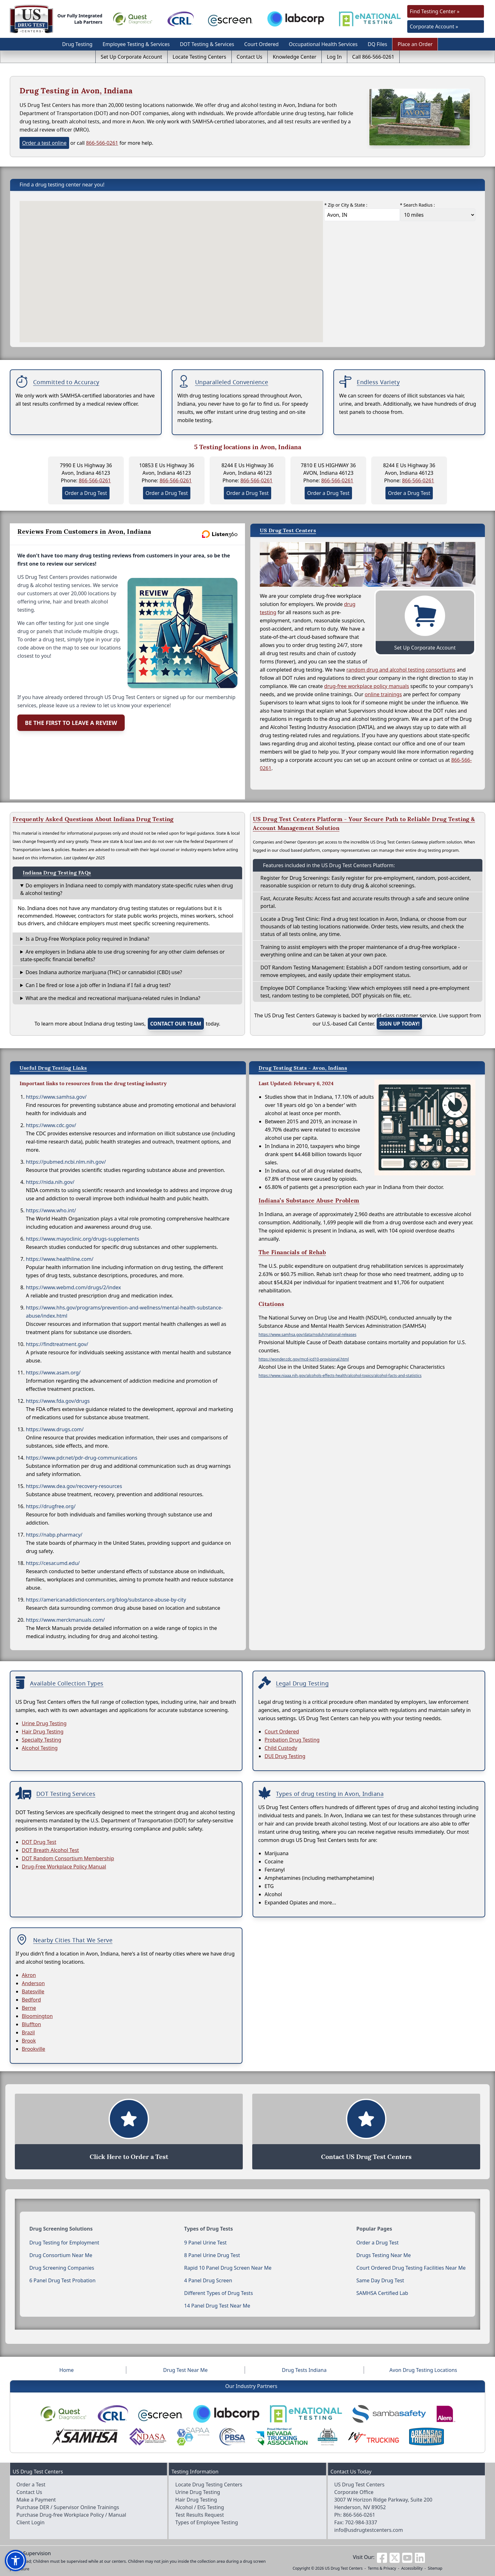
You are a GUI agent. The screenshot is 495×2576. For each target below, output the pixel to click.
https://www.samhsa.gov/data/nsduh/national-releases (307, 1334)
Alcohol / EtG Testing (199, 2507)
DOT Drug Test (39, 1841)
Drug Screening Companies (61, 2267)
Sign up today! (399, 1023)
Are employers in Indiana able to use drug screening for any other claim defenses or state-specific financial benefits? (122, 955)
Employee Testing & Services (136, 44)
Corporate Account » (434, 26)
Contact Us (249, 56)
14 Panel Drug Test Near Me (217, 2305)
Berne (29, 2007)
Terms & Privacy (382, 2568)
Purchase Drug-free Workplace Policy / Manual (71, 2514)
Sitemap (435, 2568)
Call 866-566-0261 (373, 56)
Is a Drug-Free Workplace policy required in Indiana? (87, 938)
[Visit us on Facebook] (382, 2557)
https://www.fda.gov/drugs (58, 1400)
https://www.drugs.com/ (55, 1429)
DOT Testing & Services (207, 44)
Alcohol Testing (40, 1747)
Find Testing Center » (434, 11)
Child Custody (281, 1747)
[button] (15, 2560)
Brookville (33, 2048)
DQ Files (377, 44)
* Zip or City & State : (345, 205)
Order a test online (44, 142)
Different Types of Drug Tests (218, 2293)
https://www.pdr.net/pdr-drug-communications (81, 1457)
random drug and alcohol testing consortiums (400, 669)
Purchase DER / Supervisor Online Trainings (67, 2507)
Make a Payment (36, 2499)
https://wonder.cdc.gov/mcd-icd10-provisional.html (304, 1359)
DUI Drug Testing (285, 1756)
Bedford (31, 1999)
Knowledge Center (294, 56)
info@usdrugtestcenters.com (368, 2529)
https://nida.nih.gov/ (50, 1182)
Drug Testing (77, 44)
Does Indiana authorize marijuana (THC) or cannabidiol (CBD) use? (104, 972)
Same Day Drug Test (380, 2280)
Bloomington (37, 2016)
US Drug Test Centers (344, 2568)
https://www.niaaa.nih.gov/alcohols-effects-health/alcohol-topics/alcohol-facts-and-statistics (340, 1375)
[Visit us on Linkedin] (420, 2557)
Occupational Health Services (323, 44)
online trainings (383, 694)
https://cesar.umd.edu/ (53, 1563)
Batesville (33, 1991)
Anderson (33, 1983)
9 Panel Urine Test (205, 2242)
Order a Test (30, 2484)
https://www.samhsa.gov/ (56, 1096)
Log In (334, 56)
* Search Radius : (417, 205)
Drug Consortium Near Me (60, 2255)
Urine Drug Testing (44, 1723)
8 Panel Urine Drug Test (212, 2255)
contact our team (175, 1023)
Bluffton (31, 2024)
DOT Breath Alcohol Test (50, 1850)
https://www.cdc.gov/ (51, 1125)
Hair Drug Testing (42, 1731)
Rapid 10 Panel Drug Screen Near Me (227, 2267)
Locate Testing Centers (199, 56)
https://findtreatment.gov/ (57, 1344)
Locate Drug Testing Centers (208, 2484)
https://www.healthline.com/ (59, 1259)
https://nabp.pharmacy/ (54, 1534)
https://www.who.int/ (51, 1210)
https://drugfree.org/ (50, 1506)
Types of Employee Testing (206, 2522)
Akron (29, 1975)
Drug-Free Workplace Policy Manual (64, 1866)
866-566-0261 (102, 142)
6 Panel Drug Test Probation (62, 2280)
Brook (29, 2040)
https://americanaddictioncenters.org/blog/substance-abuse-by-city (106, 1599)
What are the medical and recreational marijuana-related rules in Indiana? (113, 998)
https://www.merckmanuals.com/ (65, 1619)
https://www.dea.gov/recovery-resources (74, 1486)
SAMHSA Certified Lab (382, 2293)
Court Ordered (261, 44)
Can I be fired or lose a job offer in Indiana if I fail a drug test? (98, 985)
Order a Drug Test (86, 493)
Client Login (30, 2522)
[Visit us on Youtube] (407, 2557)
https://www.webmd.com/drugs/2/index (73, 1287)
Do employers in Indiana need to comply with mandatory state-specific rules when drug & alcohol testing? (126, 889)
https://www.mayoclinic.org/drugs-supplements (82, 1238)
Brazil (28, 2032)
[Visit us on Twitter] (395, 2557)
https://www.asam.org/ (53, 1372)
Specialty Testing (41, 1739)
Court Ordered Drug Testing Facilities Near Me (411, 2267)
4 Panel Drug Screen (208, 2280)
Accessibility (412, 2568)
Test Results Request (199, 2514)
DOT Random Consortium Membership (68, 1858)
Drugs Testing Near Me (383, 2255)
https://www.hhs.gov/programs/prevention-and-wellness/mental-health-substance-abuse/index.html (124, 1311)
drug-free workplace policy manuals (366, 686)
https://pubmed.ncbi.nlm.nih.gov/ (66, 1161)
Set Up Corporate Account (131, 56)
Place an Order (414, 44)
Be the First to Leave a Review (71, 722)
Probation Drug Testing (292, 1739)
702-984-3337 (361, 2522)
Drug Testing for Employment (64, 2242)
